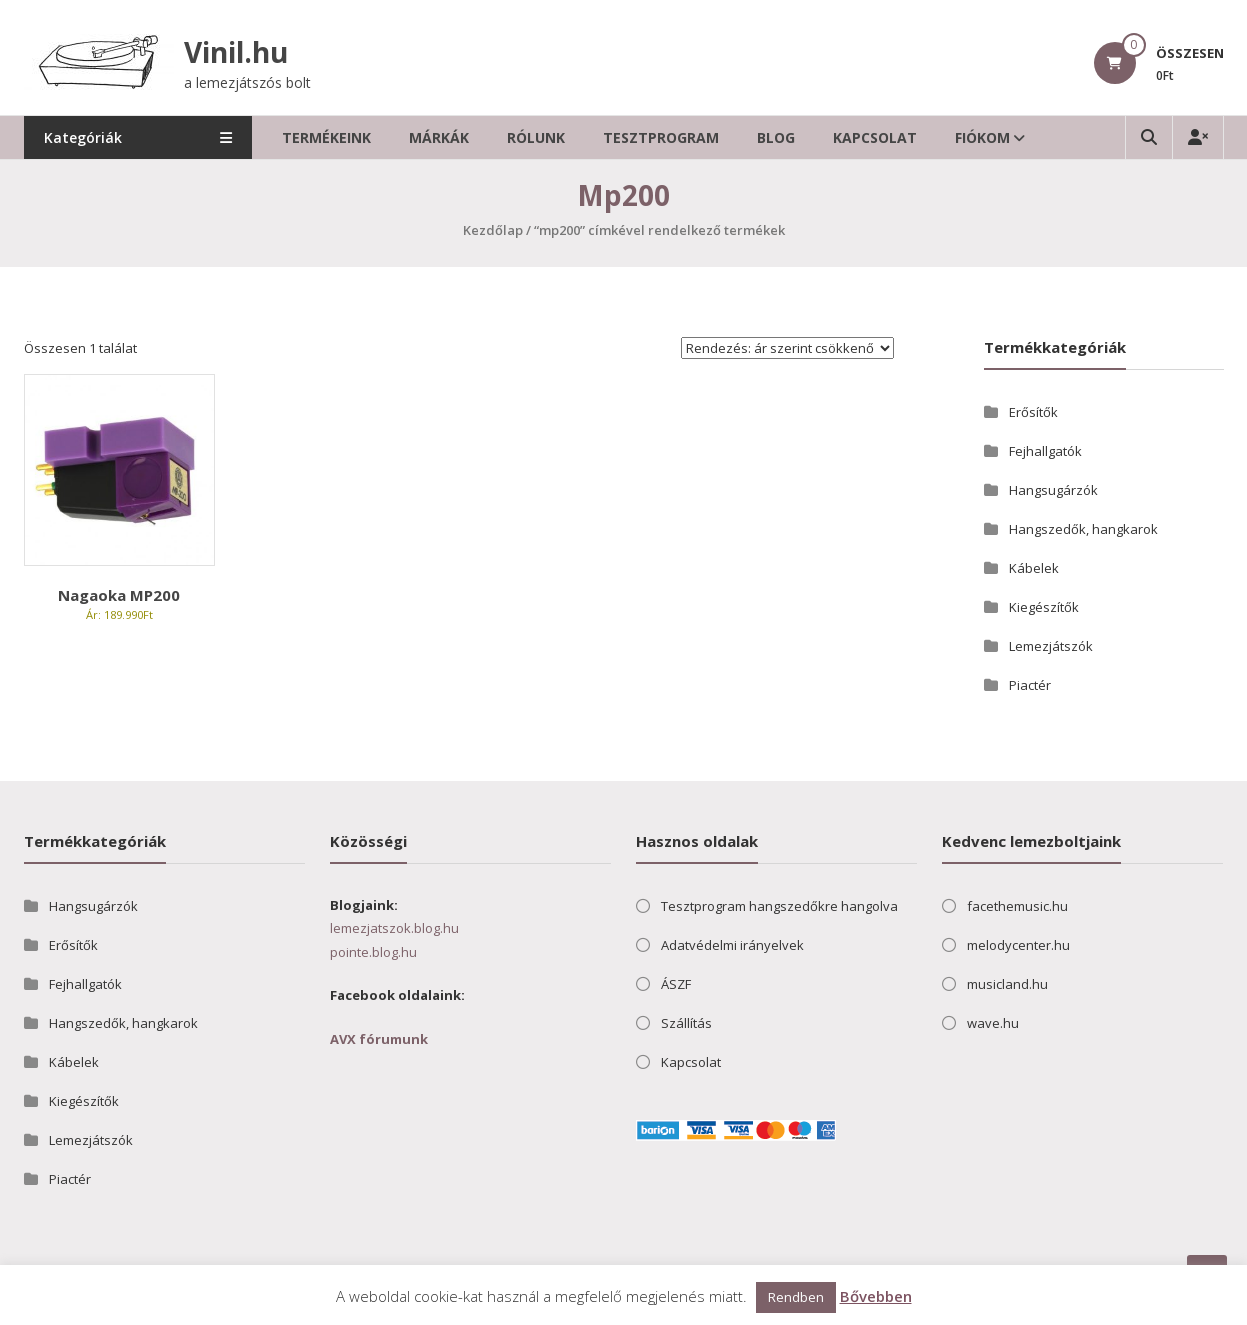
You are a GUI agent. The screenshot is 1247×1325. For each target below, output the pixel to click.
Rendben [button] (796, 1297)
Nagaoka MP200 (119, 595)
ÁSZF (676, 984)
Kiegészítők (1044, 607)
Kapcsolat (877, 137)
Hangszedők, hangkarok (1083, 529)
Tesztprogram (663, 137)
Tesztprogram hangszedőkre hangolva (779, 906)
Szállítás (686, 1023)
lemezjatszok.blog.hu (394, 928)
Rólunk (538, 137)
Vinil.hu (236, 52)
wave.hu (993, 1023)
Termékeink (328, 137)
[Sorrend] (787, 348)
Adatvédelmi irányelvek (732, 945)
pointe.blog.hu (373, 952)
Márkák (441, 137)
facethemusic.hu (1017, 906)
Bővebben (876, 1296)
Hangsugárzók (1053, 490)
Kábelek (1034, 568)
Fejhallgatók (1045, 451)
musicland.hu (1007, 984)
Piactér (1030, 685)
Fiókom (984, 137)
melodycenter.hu (1018, 945)
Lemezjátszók (1051, 646)
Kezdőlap (493, 230)
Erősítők (1033, 412)
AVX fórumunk (379, 1039)
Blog (778, 137)
